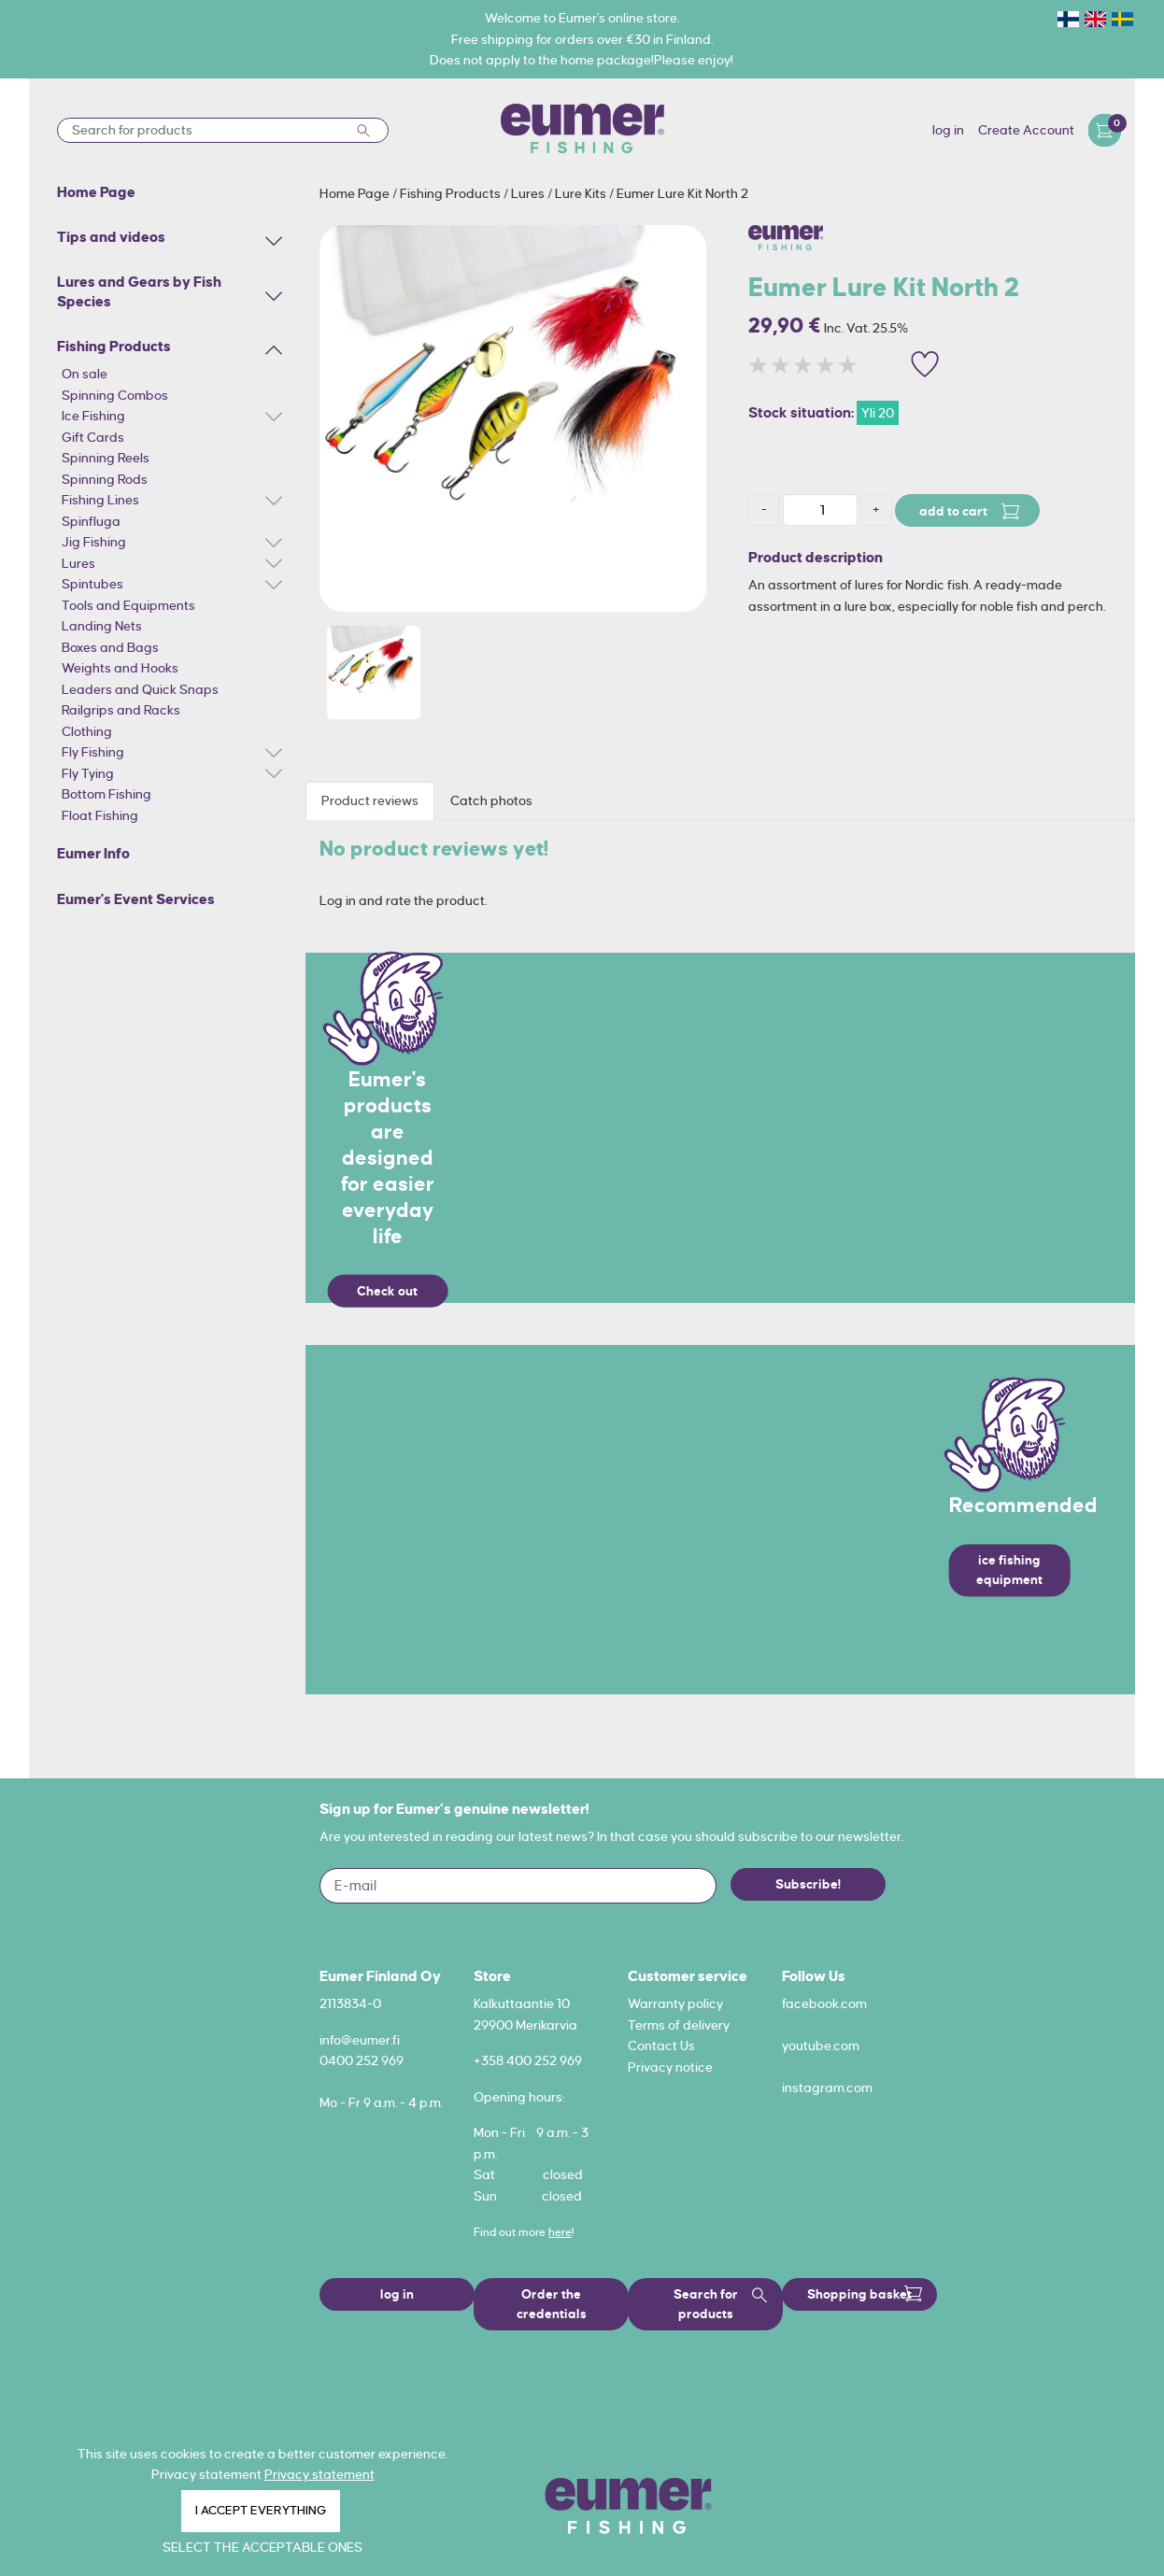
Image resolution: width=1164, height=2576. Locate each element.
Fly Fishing (93, 751)
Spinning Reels (105, 457)
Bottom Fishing (106, 793)
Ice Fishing (93, 415)
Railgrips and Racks (121, 709)
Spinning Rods (105, 479)
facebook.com (824, 2003)
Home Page (355, 193)
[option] (512, 418)
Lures (78, 563)
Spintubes (92, 583)
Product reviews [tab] (370, 800)
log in (948, 129)
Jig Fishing (94, 541)
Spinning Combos (115, 395)
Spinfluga (91, 521)
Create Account (1026, 129)
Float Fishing (100, 815)
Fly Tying (88, 773)
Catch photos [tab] (491, 800)
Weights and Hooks (120, 667)
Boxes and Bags (110, 647)
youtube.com (820, 2045)
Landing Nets (102, 625)
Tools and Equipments (128, 605)
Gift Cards (93, 437)
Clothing (87, 731)
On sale (84, 373)
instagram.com (827, 2087)
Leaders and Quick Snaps (140, 689)
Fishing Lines (100, 499)
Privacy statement (319, 2474)
